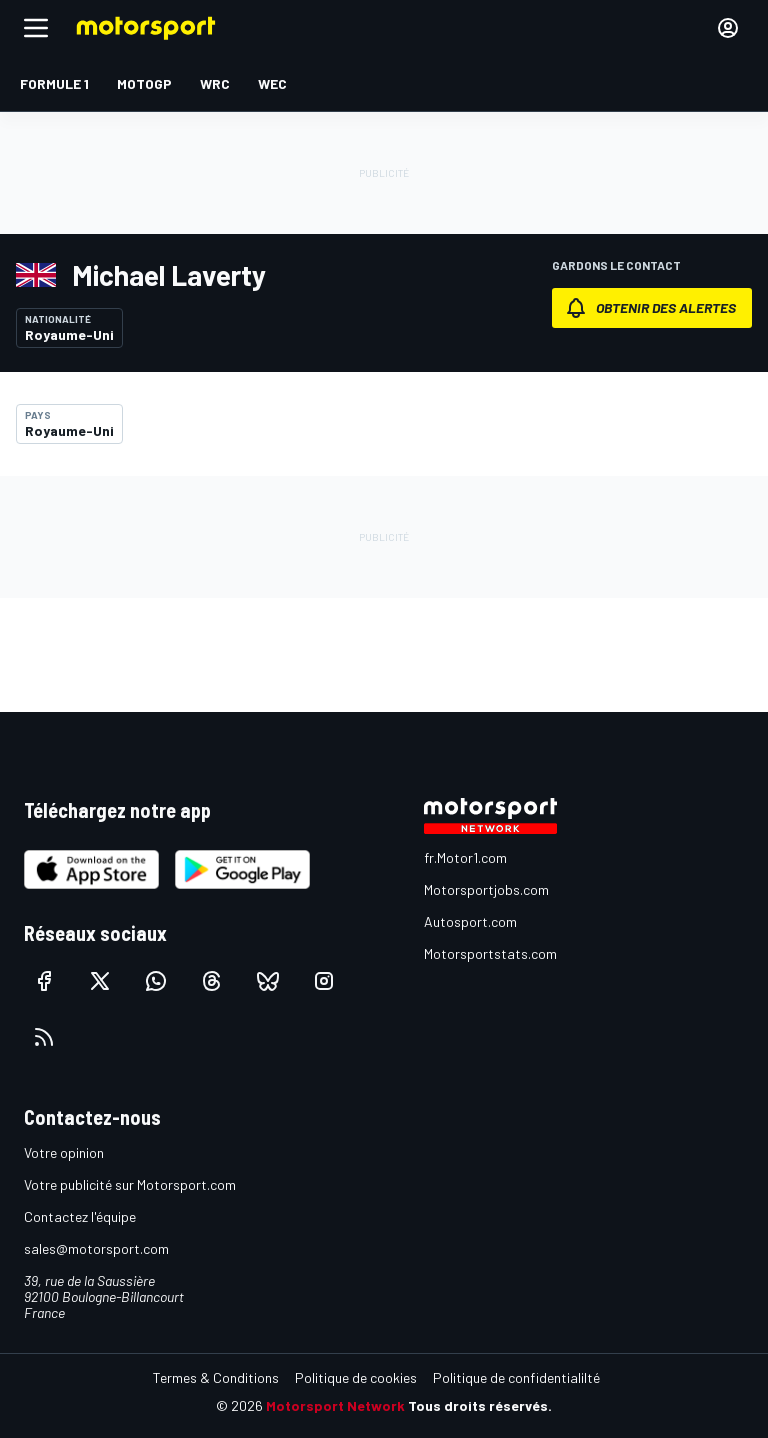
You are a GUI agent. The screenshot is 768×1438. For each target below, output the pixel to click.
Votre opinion (64, 1152)
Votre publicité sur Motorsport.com (130, 1184)
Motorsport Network (335, 1405)
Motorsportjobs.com (486, 889)
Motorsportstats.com (490, 953)
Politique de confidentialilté (516, 1377)
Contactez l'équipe (80, 1216)
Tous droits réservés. (480, 1405)
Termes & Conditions (216, 1377)
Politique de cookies (356, 1377)
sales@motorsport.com (96, 1248)
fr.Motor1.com (465, 857)
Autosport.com (470, 921)
